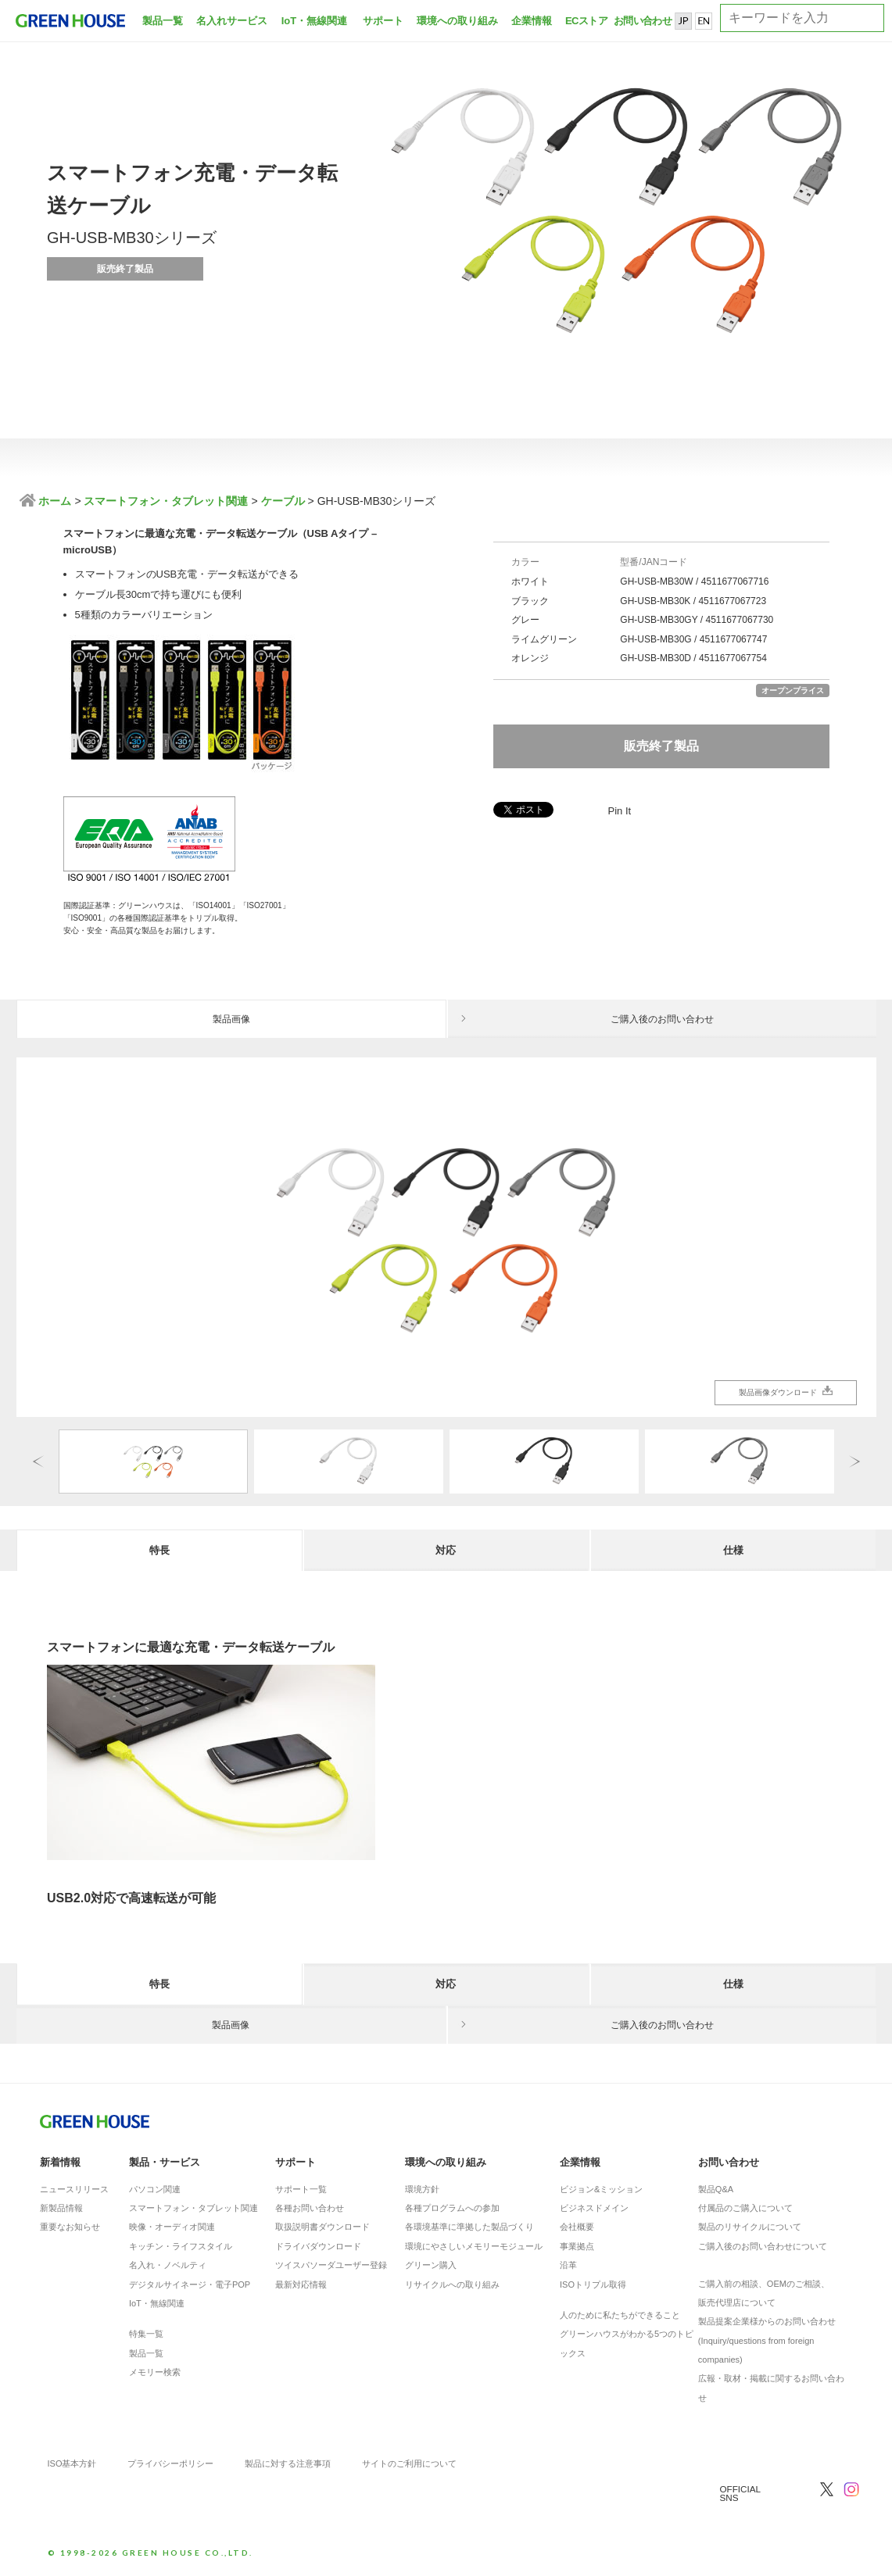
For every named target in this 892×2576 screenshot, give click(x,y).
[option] (446, 1237)
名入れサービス (231, 21)
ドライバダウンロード (318, 2246)
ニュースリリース (74, 2189)
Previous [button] (38, 1460)
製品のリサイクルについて (749, 2226)
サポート (383, 21)
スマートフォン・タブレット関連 (166, 501)
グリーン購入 (431, 2265)
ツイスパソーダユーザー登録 (331, 2265)
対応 (445, 1550)
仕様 (733, 1550)
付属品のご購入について (745, 2208)
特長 (159, 1550)
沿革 (568, 2265)
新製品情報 (61, 2208)
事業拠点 (577, 2246)
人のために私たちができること (620, 2315)
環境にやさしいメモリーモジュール (474, 2246)
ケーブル (283, 501)
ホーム (54, 501)
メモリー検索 (155, 2372)
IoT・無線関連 (314, 21)
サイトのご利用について (409, 2463)
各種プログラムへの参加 (452, 2208)
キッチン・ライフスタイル (180, 2246)
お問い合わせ (641, 21)
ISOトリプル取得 (593, 2284)
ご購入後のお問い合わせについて (762, 2246)
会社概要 (577, 2226)
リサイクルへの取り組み (452, 2284)
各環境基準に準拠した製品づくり (469, 2226)
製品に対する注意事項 (288, 2463)
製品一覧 (162, 21)
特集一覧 (146, 2333)
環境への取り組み (457, 21)
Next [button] (854, 1460)
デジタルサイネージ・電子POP (189, 2284)
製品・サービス (164, 2162)
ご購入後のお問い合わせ (662, 1019)
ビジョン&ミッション (601, 2189)
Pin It (620, 811)
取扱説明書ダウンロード (322, 2226)
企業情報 (531, 21)
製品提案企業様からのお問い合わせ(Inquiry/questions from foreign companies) (767, 2340)
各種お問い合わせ (309, 2208)
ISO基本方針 (72, 2463)
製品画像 (231, 1019)
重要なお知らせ (70, 2226)
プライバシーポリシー (170, 2463)
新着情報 (60, 2162)
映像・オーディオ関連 (172, 2226)
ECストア (586, 21)
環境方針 (422, 2189)
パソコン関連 (155, 2189)
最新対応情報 (301, 2284)
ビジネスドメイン (594, 2208)
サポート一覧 (301, 2189)
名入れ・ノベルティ (167, 2265)
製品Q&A (715, 2189)
